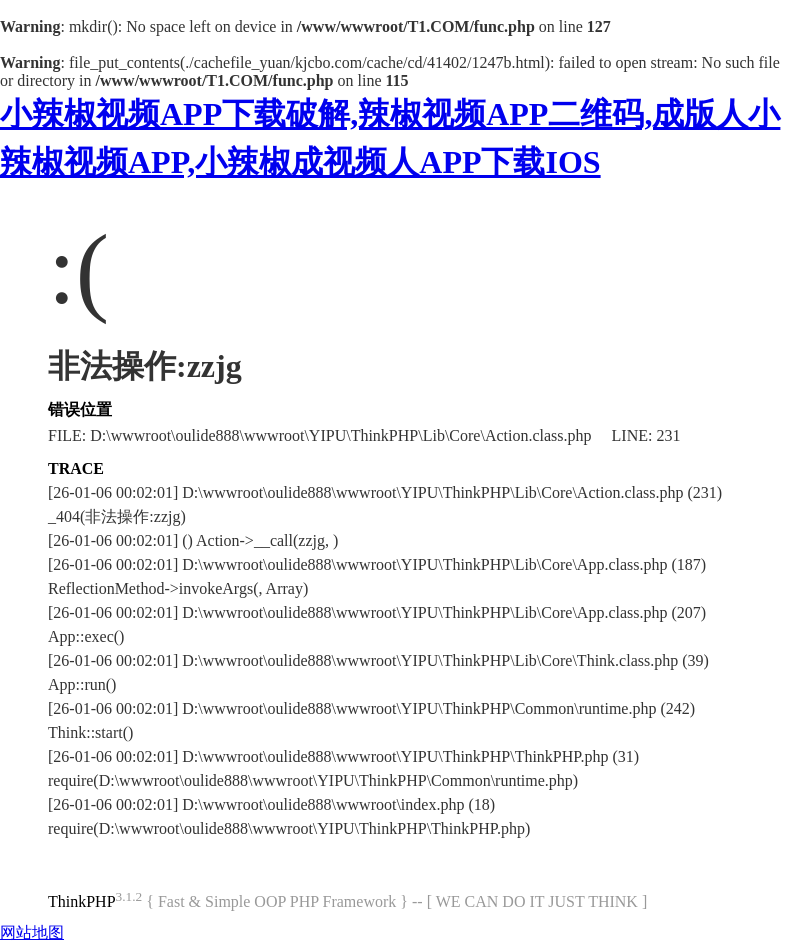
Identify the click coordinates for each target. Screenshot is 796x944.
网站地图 (32, 932)
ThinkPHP (82, 901)
